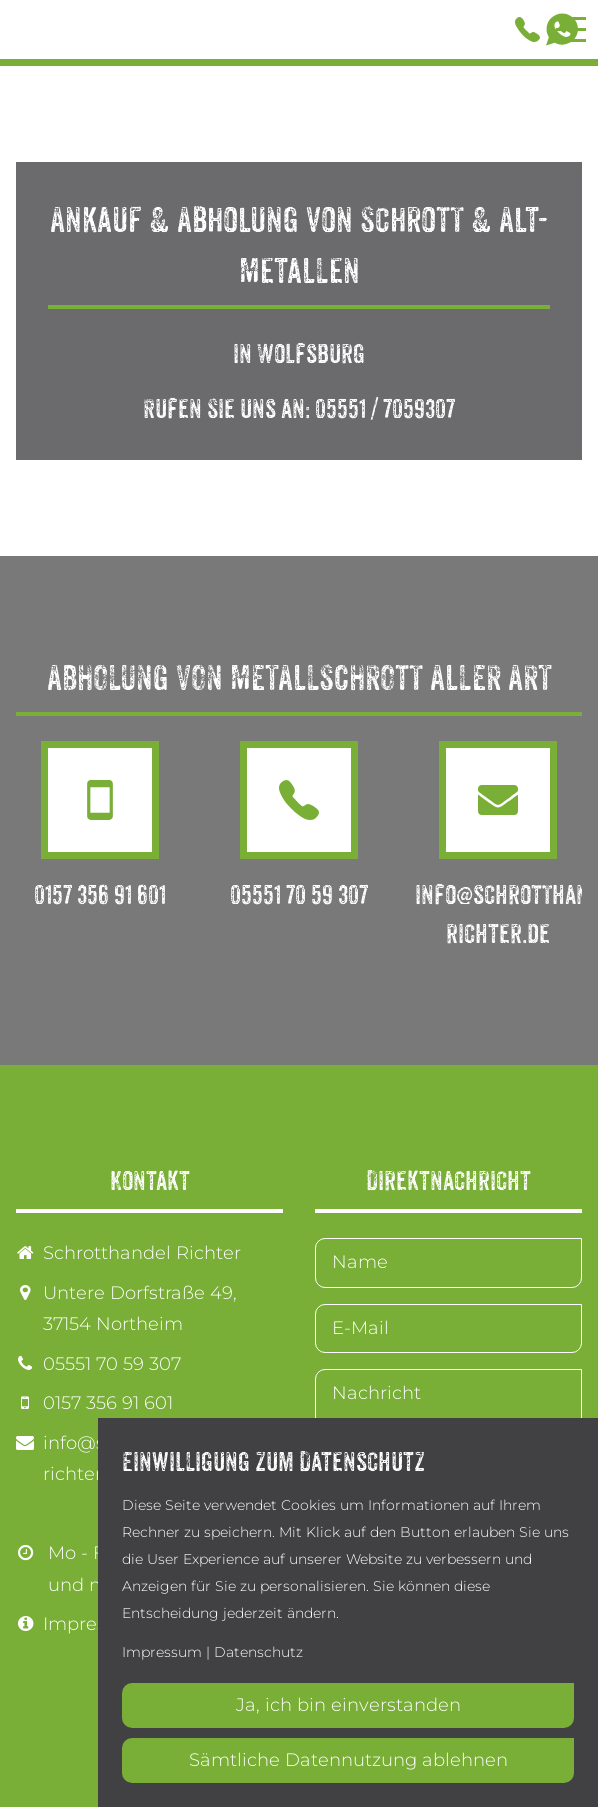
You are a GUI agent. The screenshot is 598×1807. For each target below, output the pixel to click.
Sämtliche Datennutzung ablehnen (348, 1760)
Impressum (94, 1624)
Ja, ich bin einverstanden (348, 1705)
